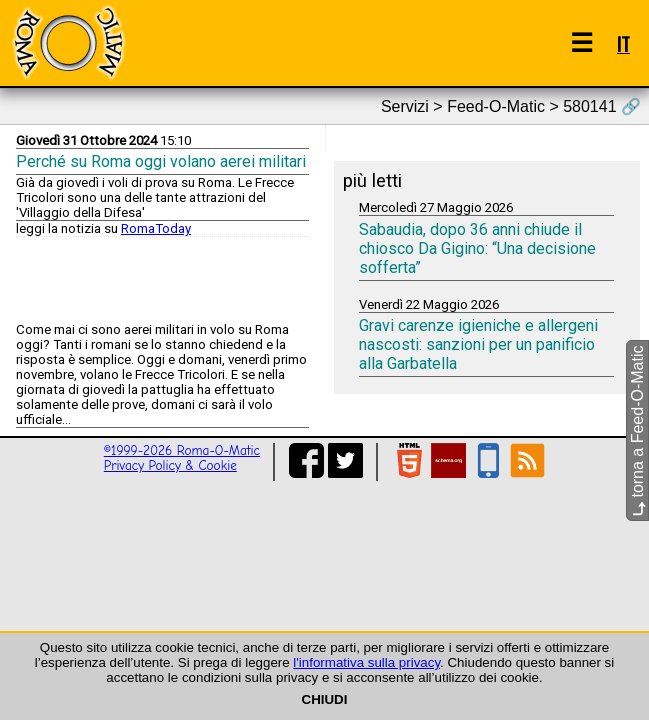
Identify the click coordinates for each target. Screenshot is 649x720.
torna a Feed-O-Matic (637, 431)
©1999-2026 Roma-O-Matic (182, 450)
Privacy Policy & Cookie (170, 465)
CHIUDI (325, 699)
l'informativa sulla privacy (366, 662)
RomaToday (156, 228)
